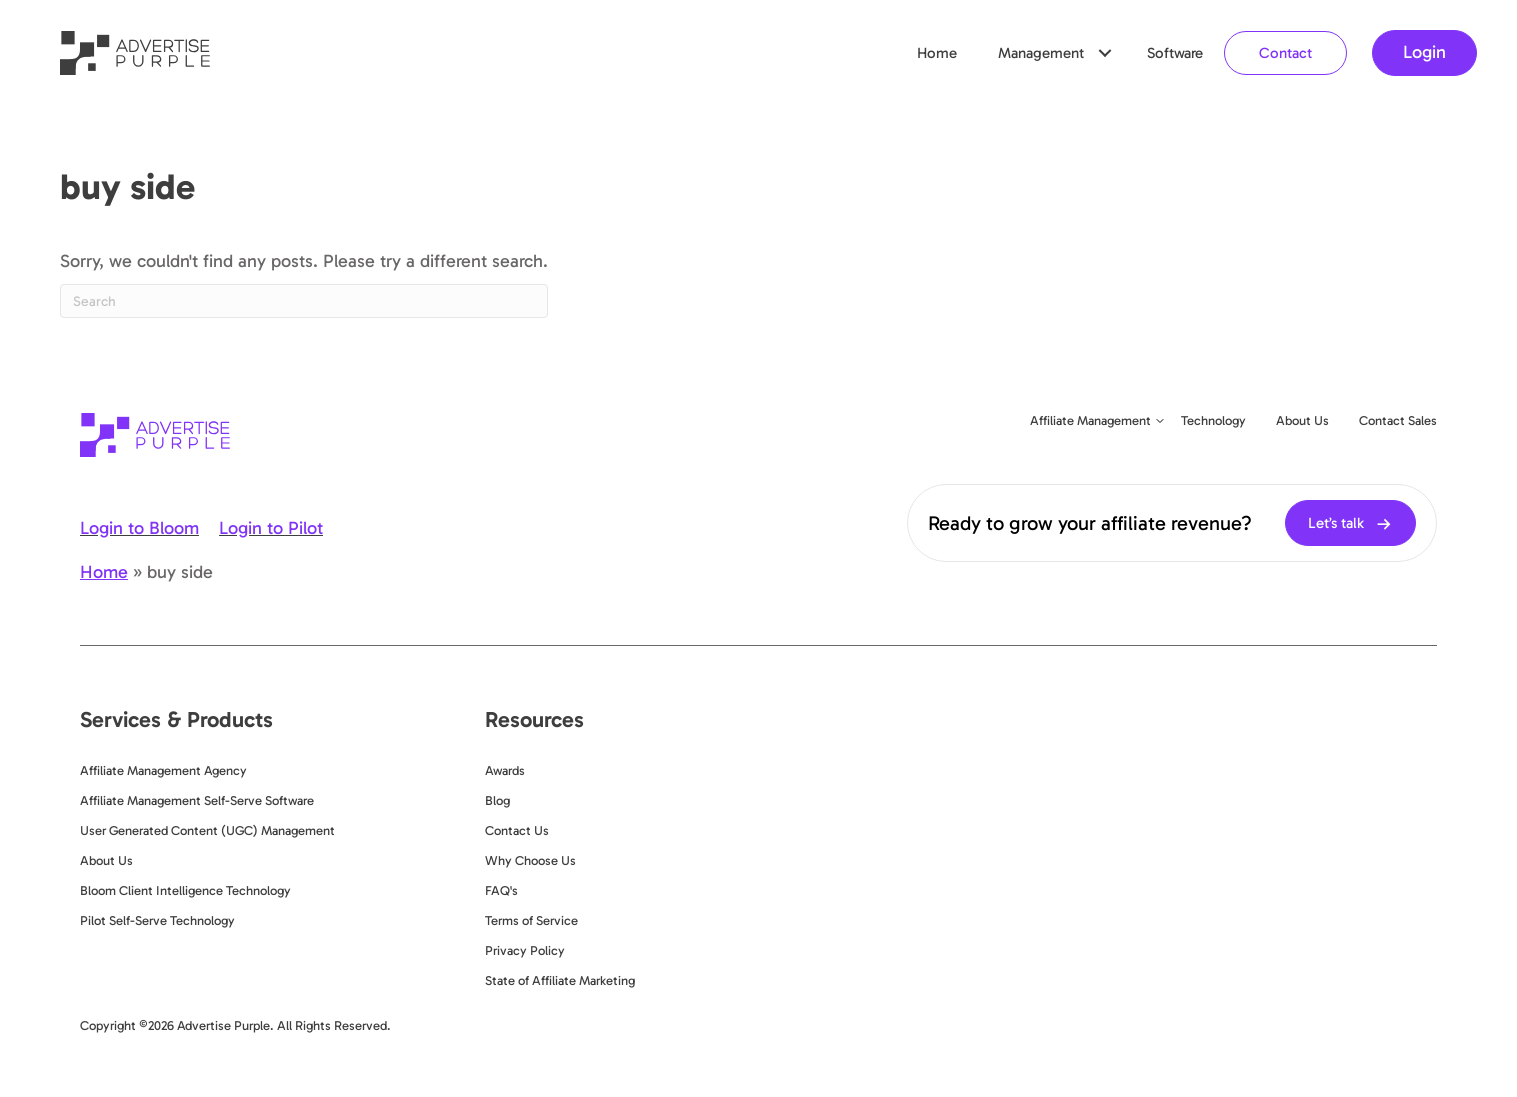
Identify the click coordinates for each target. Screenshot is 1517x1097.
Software (1175, 53)
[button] (1105, 53)
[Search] (304, 301)
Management (1041, 53)
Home (937, 53)
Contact (1285, 53)
